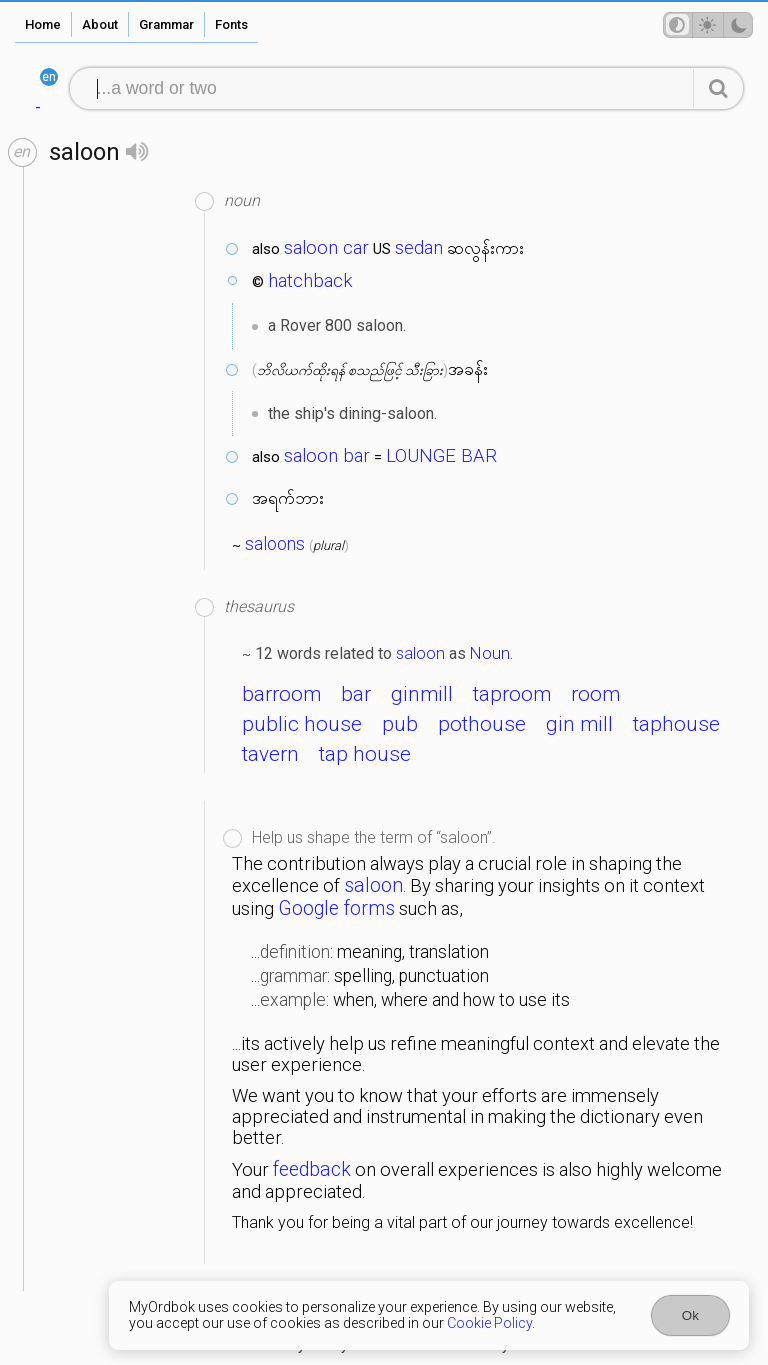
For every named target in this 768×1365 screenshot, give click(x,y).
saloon (420, 653)
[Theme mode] (708, 25)
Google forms (336, 908)
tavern (270, 754)
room (595, 694)
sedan (419, 248)
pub (400, 724)
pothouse (482, 724)
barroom (281, 694)
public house (302, 724)
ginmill (422, 694)
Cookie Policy (489, 1323)
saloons (275, 544)
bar (356, 694)
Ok (690, 1315)
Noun (490, 653)
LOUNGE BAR (441, 456)
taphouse (676, 724)
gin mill (579, 724)
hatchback (310, 281)
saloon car (326, 248)
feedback (312, 1169)
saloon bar (327, 456)
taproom (512, 694)
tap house (365, 754)
